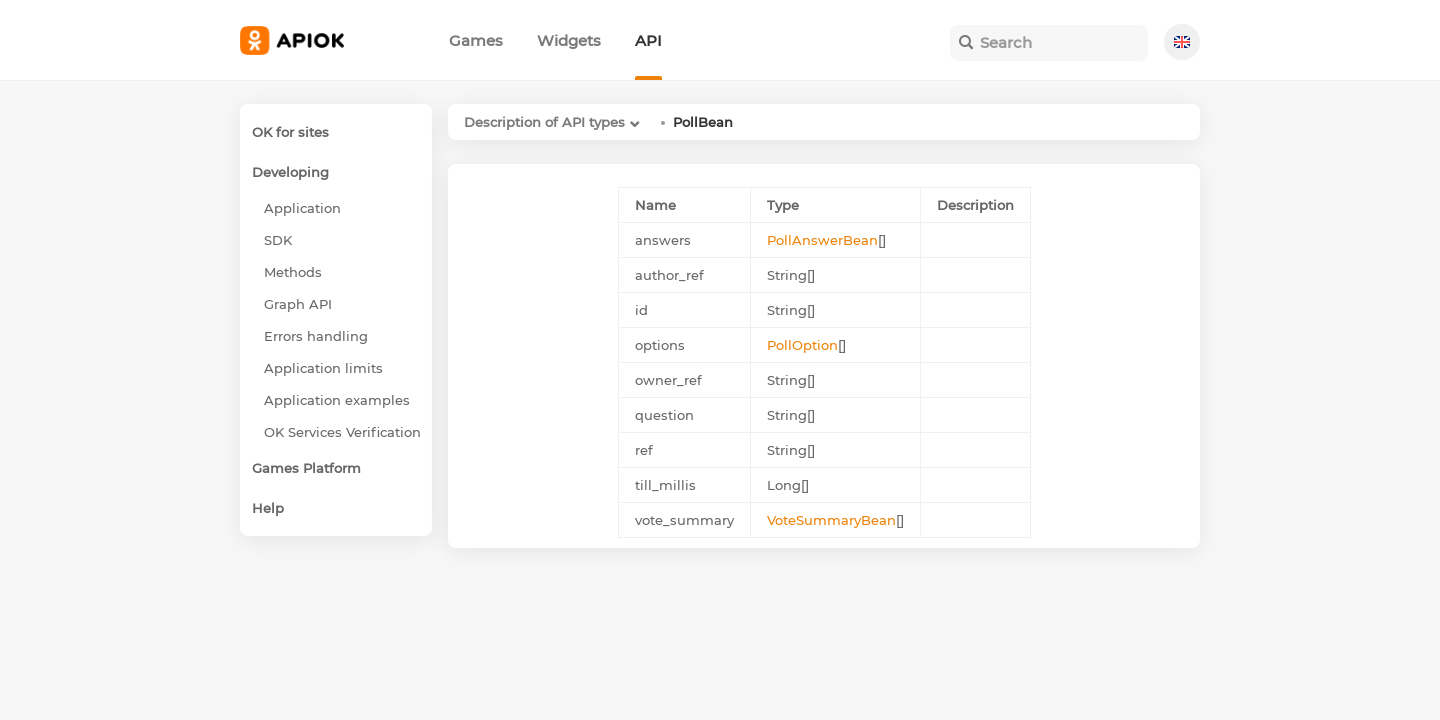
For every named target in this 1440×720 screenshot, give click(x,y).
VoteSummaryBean (831, 520)
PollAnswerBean (822, 240)
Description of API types (544, 122)
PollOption (802, 345)
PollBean (703, 122)
